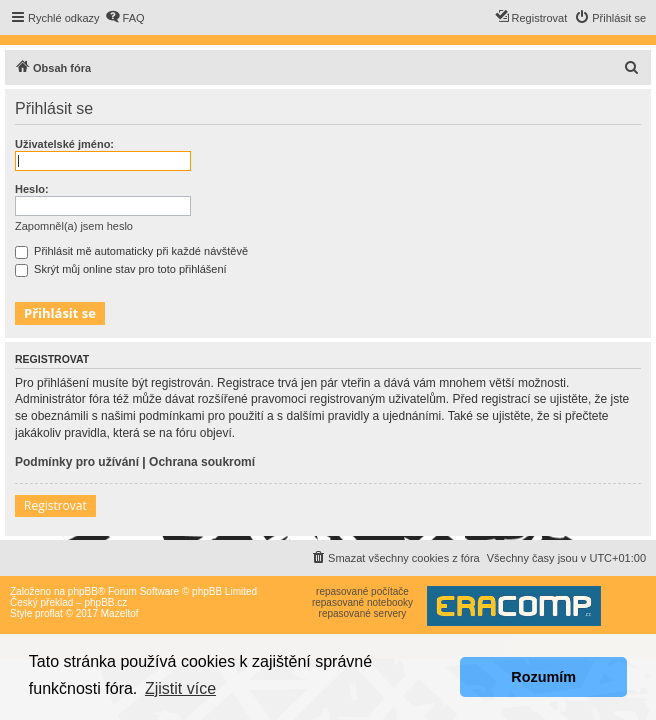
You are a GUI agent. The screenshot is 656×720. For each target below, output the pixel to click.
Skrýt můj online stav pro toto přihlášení (121, 269)
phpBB (83, 591)
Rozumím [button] (543, 677)
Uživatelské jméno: (64, 144)
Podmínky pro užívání (77, 462)
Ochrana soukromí (202, 462)
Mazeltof (120, 613)
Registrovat (55, 505)
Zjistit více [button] (180, 688)
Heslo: (32, 189)
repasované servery (363, 613)
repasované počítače (362, 591)
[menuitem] (125, 18)
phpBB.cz (105, 602)
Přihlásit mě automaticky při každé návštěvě (131, 251)
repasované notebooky (362, 602)
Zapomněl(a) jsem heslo (74, 226)
